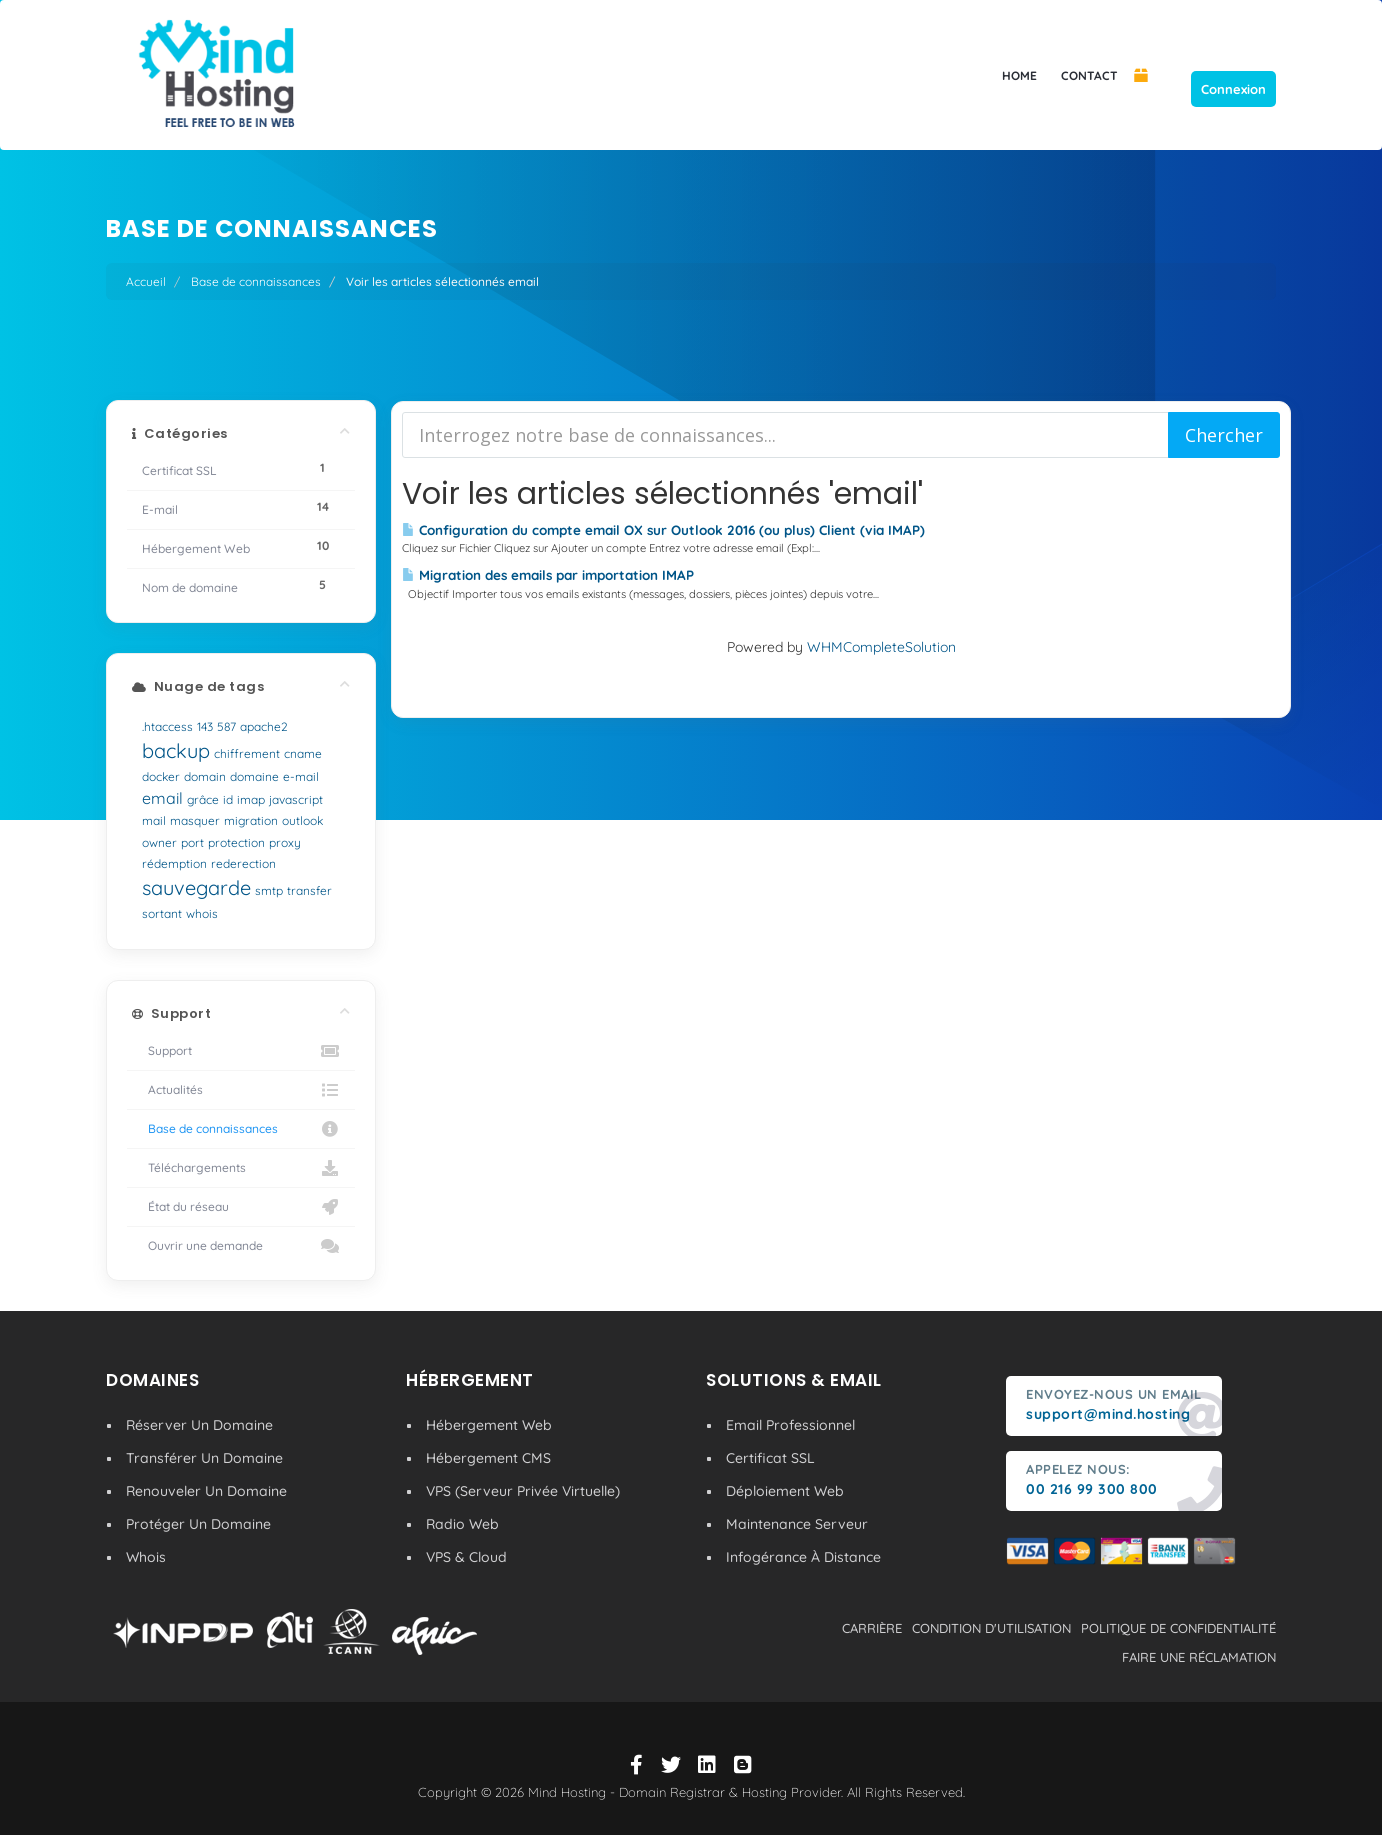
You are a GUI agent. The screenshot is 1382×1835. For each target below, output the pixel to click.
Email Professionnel (790, 1425)
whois (202, 913)
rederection (243, 863)
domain (205, 776)
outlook (302, 820)
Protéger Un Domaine (198, 1524)
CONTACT (1089, 75)
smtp (269, 890)
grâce (203, 799)
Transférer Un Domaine (204, 1458)
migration (251, 820)
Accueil (146, 281)
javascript (296, 799)
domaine (254, 776)
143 (205, 726)
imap (251, 799)
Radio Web (462, 1524)
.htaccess (167, 726)
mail (154, 820)
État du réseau (241, 1207)
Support (241, 1051)
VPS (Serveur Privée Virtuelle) (523, 1491)
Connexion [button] (1233, 89)
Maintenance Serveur (797, 1524)
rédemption (174, 863)
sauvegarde (196, 887)
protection (236, 842)
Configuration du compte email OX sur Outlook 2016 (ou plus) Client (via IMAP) (663, 530)
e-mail (301, 776)
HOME (1019, 75)
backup (176, 750)
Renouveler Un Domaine (206, 1491)
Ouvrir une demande (241, 1246)
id (228, 799)
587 (226, 726)
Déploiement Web (785, 1491)
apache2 (264, 726)
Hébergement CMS (488, 1458)
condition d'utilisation (991, 1628)
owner (159, 842)
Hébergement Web (489, 1425)
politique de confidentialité (1178, 1628)
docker (161, 776)
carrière (872, 1628)
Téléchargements (241, 1168)
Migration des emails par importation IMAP (548, 575)
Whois (146, 1557)
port (192, 842)
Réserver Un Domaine (199, 1425)
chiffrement (247, 753)
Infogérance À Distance (803, 1557)
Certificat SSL (770, 1458)
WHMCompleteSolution (881, 647)
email (162, 798)
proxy (285, 842)
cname (303, 753)
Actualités (241, 1090)
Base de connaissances (256, 281)
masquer (195, 820)
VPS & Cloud (466, 1557)
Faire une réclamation (1199, 1657)
